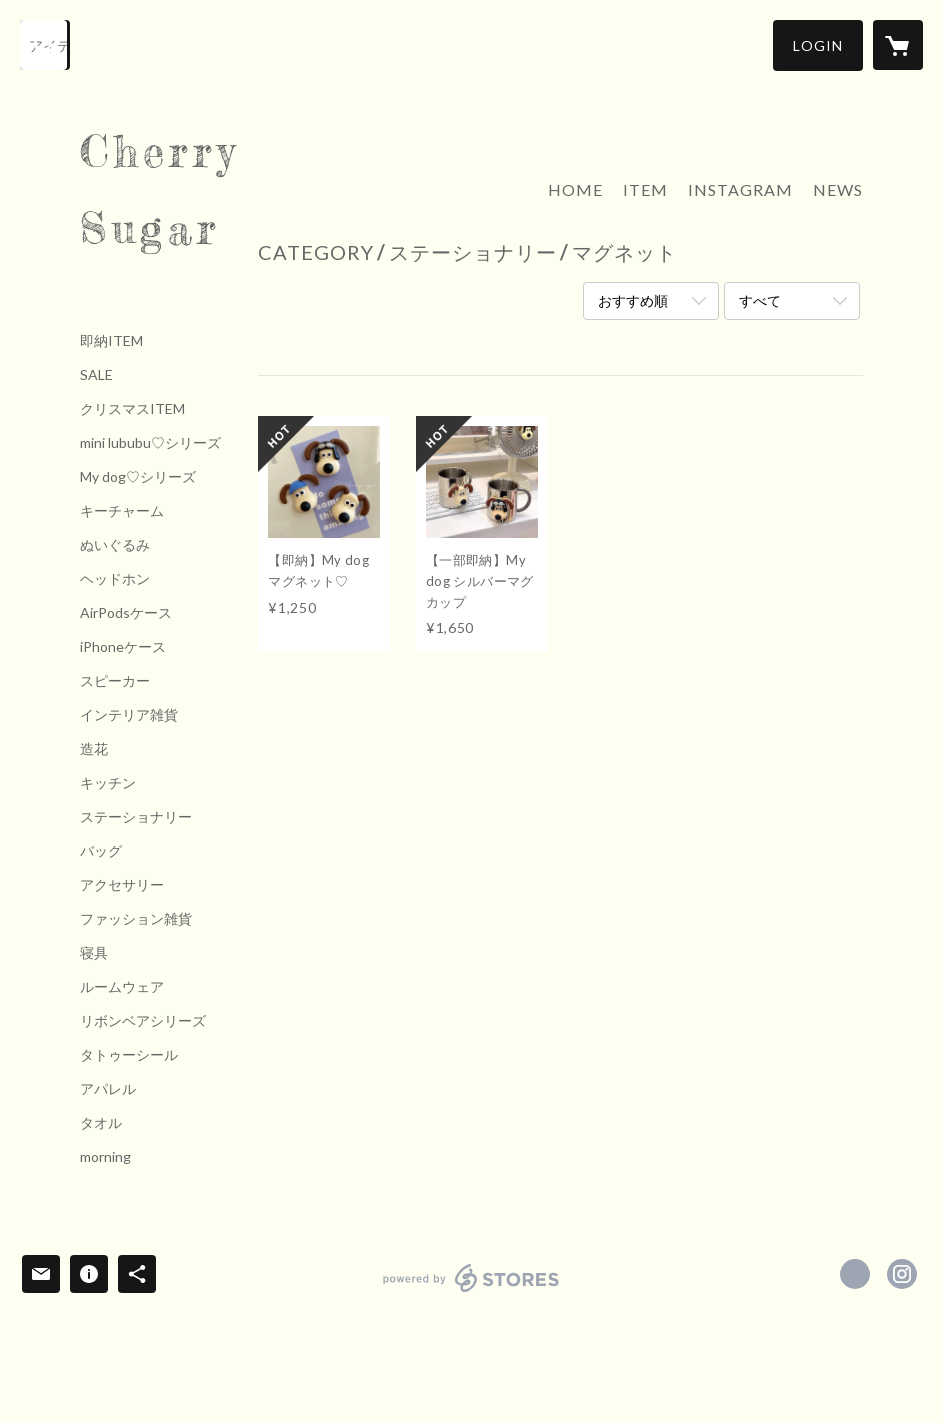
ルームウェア (122, 987)
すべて (760, 300)
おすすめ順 (633, 300)
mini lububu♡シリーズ (150, 443)
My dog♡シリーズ (138, 477)
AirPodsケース (126, 613)
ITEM (645, 189)
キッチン (108, 783)
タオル (101, 1123)
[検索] (45, 45)
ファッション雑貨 (136, 919)
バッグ (101, 851)
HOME (575, 189)
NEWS (838, 189)
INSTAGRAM (740, 189)
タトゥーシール (129, 1055)
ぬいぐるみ (115, 545)
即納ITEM (111, 341)
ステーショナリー (136, 817)
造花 (94, 749)
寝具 (94, 953)
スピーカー (115, 681)
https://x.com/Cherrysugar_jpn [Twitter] (855, 1274)
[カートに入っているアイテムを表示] (898, 45)
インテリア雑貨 (129, 715)
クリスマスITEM (132, 409)
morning (105, 1157)
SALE (96, 375)
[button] (818, 45)
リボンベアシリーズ (143, 1021)
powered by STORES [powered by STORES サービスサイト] (471, 1291)
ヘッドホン (115, 579)
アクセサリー (122, 885)
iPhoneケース (123, 647)
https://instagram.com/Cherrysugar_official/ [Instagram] (902, 1274)
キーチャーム (122, 511)
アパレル (108, 1089)
